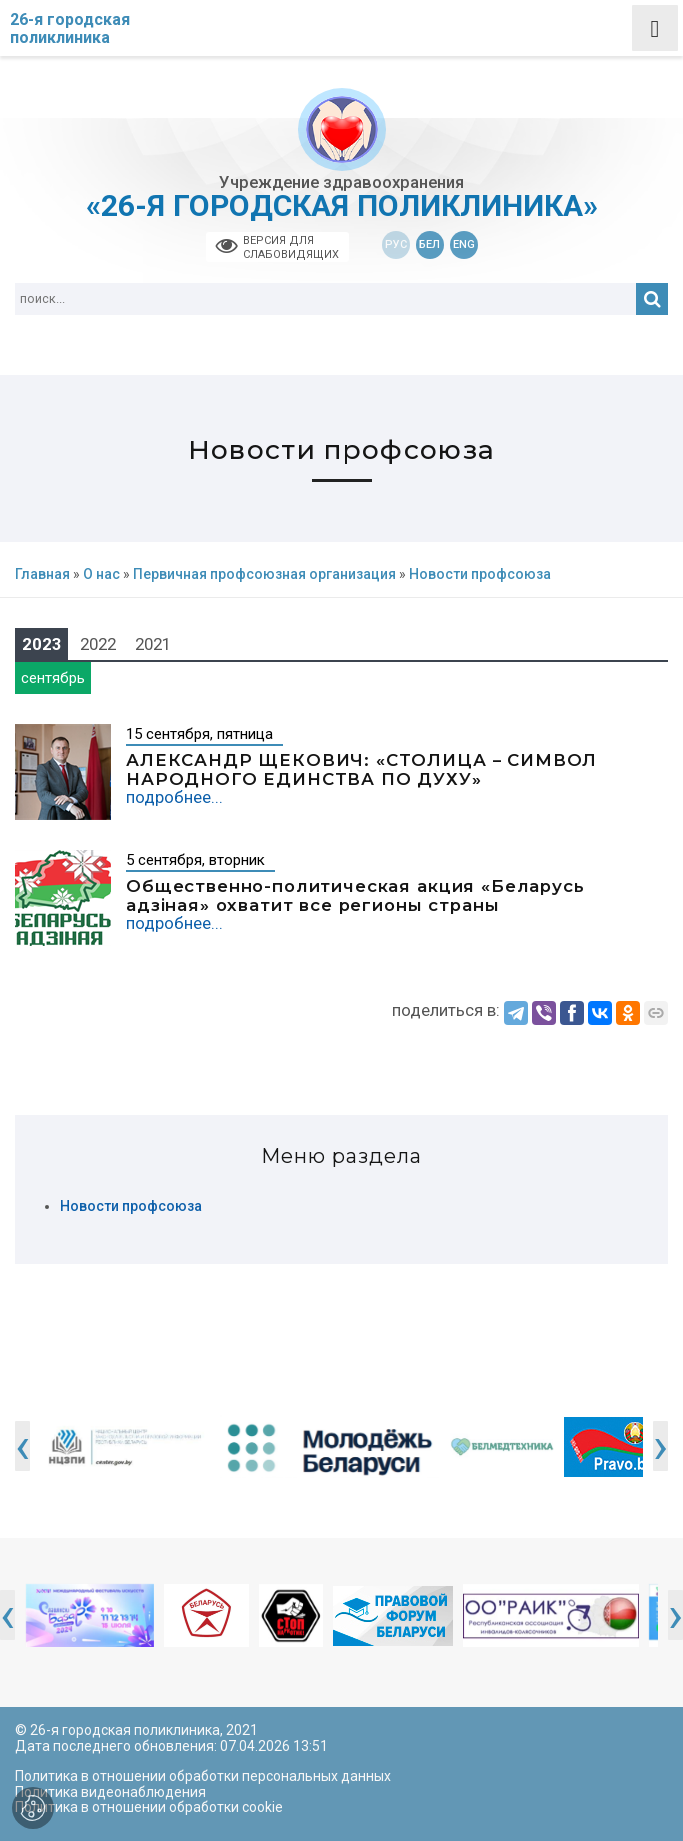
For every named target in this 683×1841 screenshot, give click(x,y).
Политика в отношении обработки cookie (149, 1807)
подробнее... (174, 797)
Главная (42, 574)
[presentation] (22, 1446)
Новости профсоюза (131, 1206)
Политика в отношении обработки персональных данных (203, 1776)
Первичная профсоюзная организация (264, 574)
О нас (101, 574)
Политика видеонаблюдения (110, 1792)
